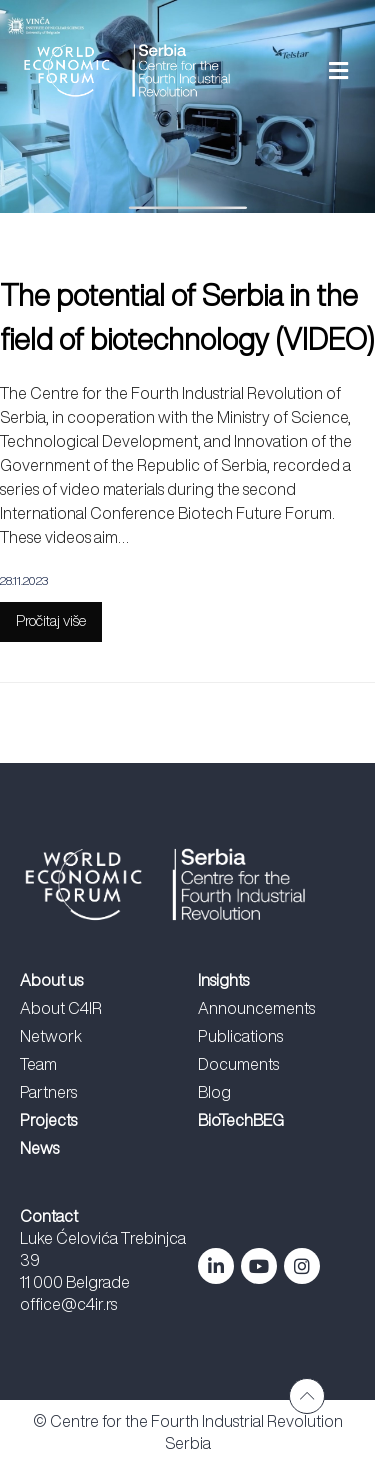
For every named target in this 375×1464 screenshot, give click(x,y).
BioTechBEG (241, 1120)
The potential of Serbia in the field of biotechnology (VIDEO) (187, 317)
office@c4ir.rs (68, 1304)
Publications (240, 1036)
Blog (214, 1092)
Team (38, 1064)
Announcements (256, 1008)
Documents (238, 1064)
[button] (312, 70)
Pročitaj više (51, 620)
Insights (223, 980)
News (39, 1148)
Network (51, 1036)
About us (51, 980)
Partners (48, 1092)
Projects (48, 1120)
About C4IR (61, 1008)
